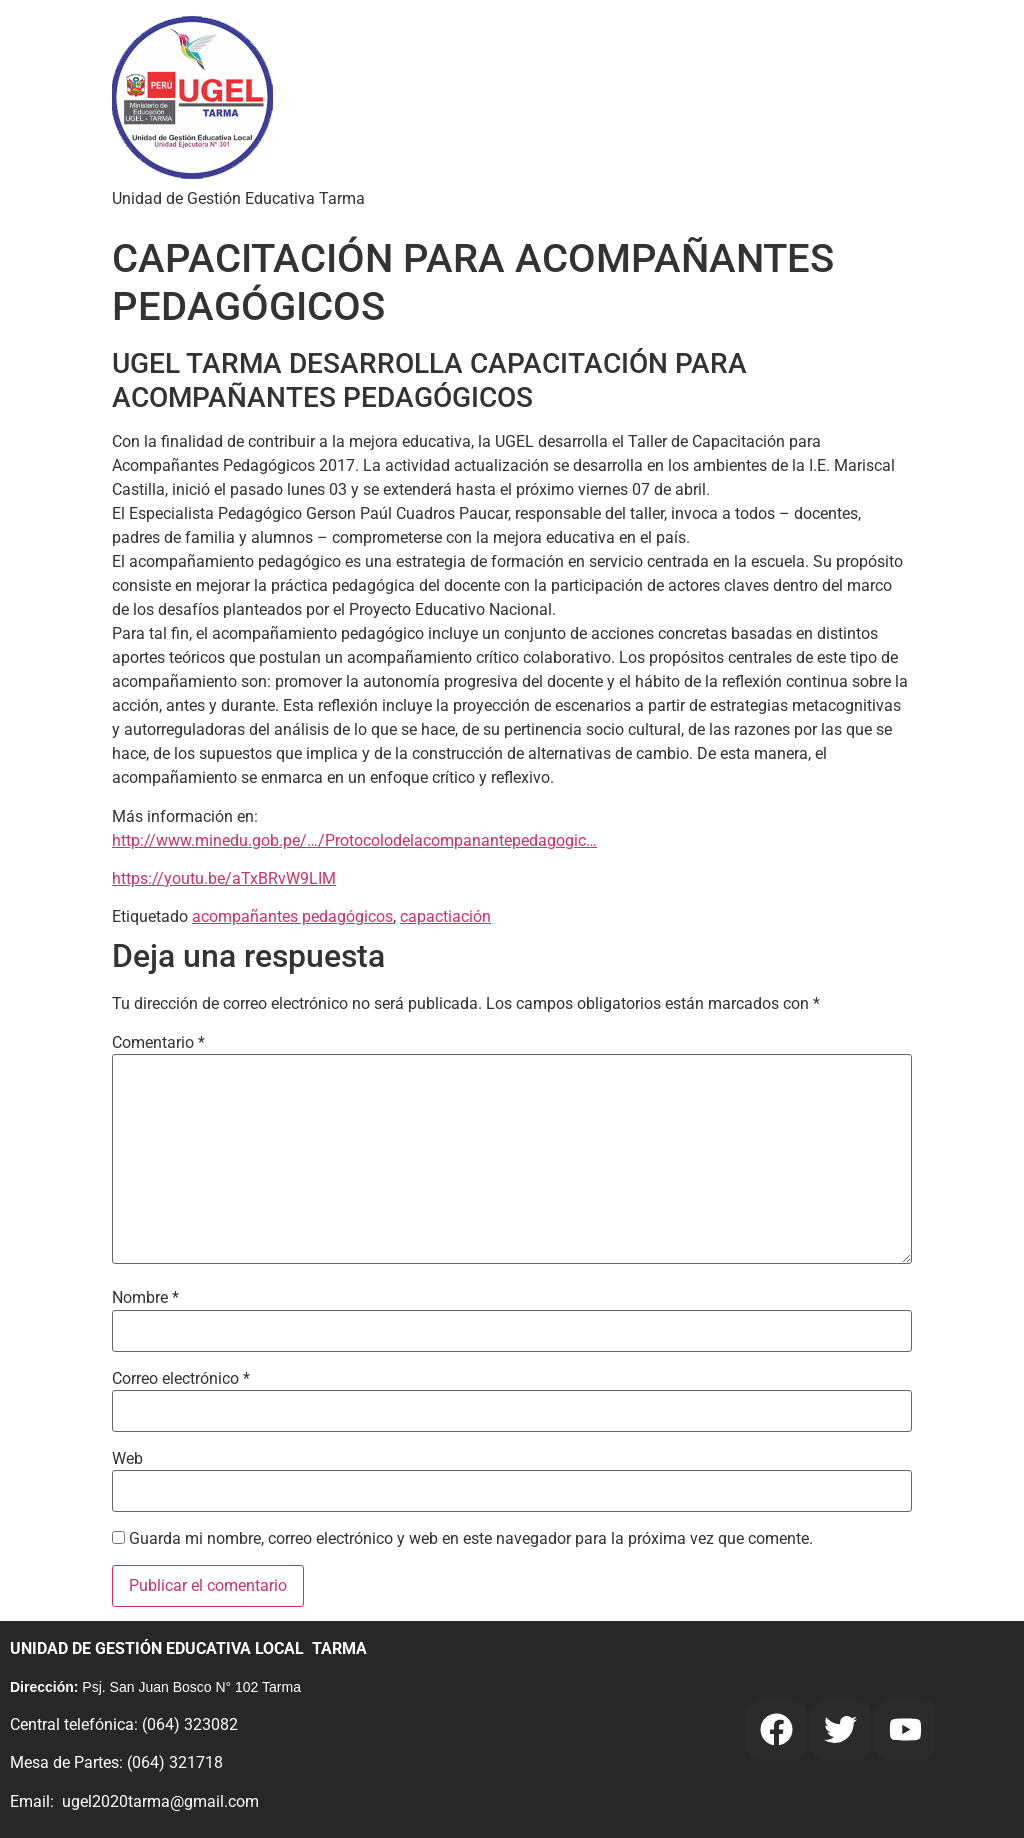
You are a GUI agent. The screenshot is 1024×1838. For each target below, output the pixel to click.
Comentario (158, 1043)
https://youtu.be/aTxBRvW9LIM (224, 878)
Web (127, 1459)
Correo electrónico (181, 1379)
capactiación (445, 916)
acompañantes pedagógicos (292, 916)
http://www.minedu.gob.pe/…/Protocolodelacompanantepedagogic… (354, 840)
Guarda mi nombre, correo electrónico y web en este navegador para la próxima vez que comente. (471, 1539)
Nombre (145, 1298)
